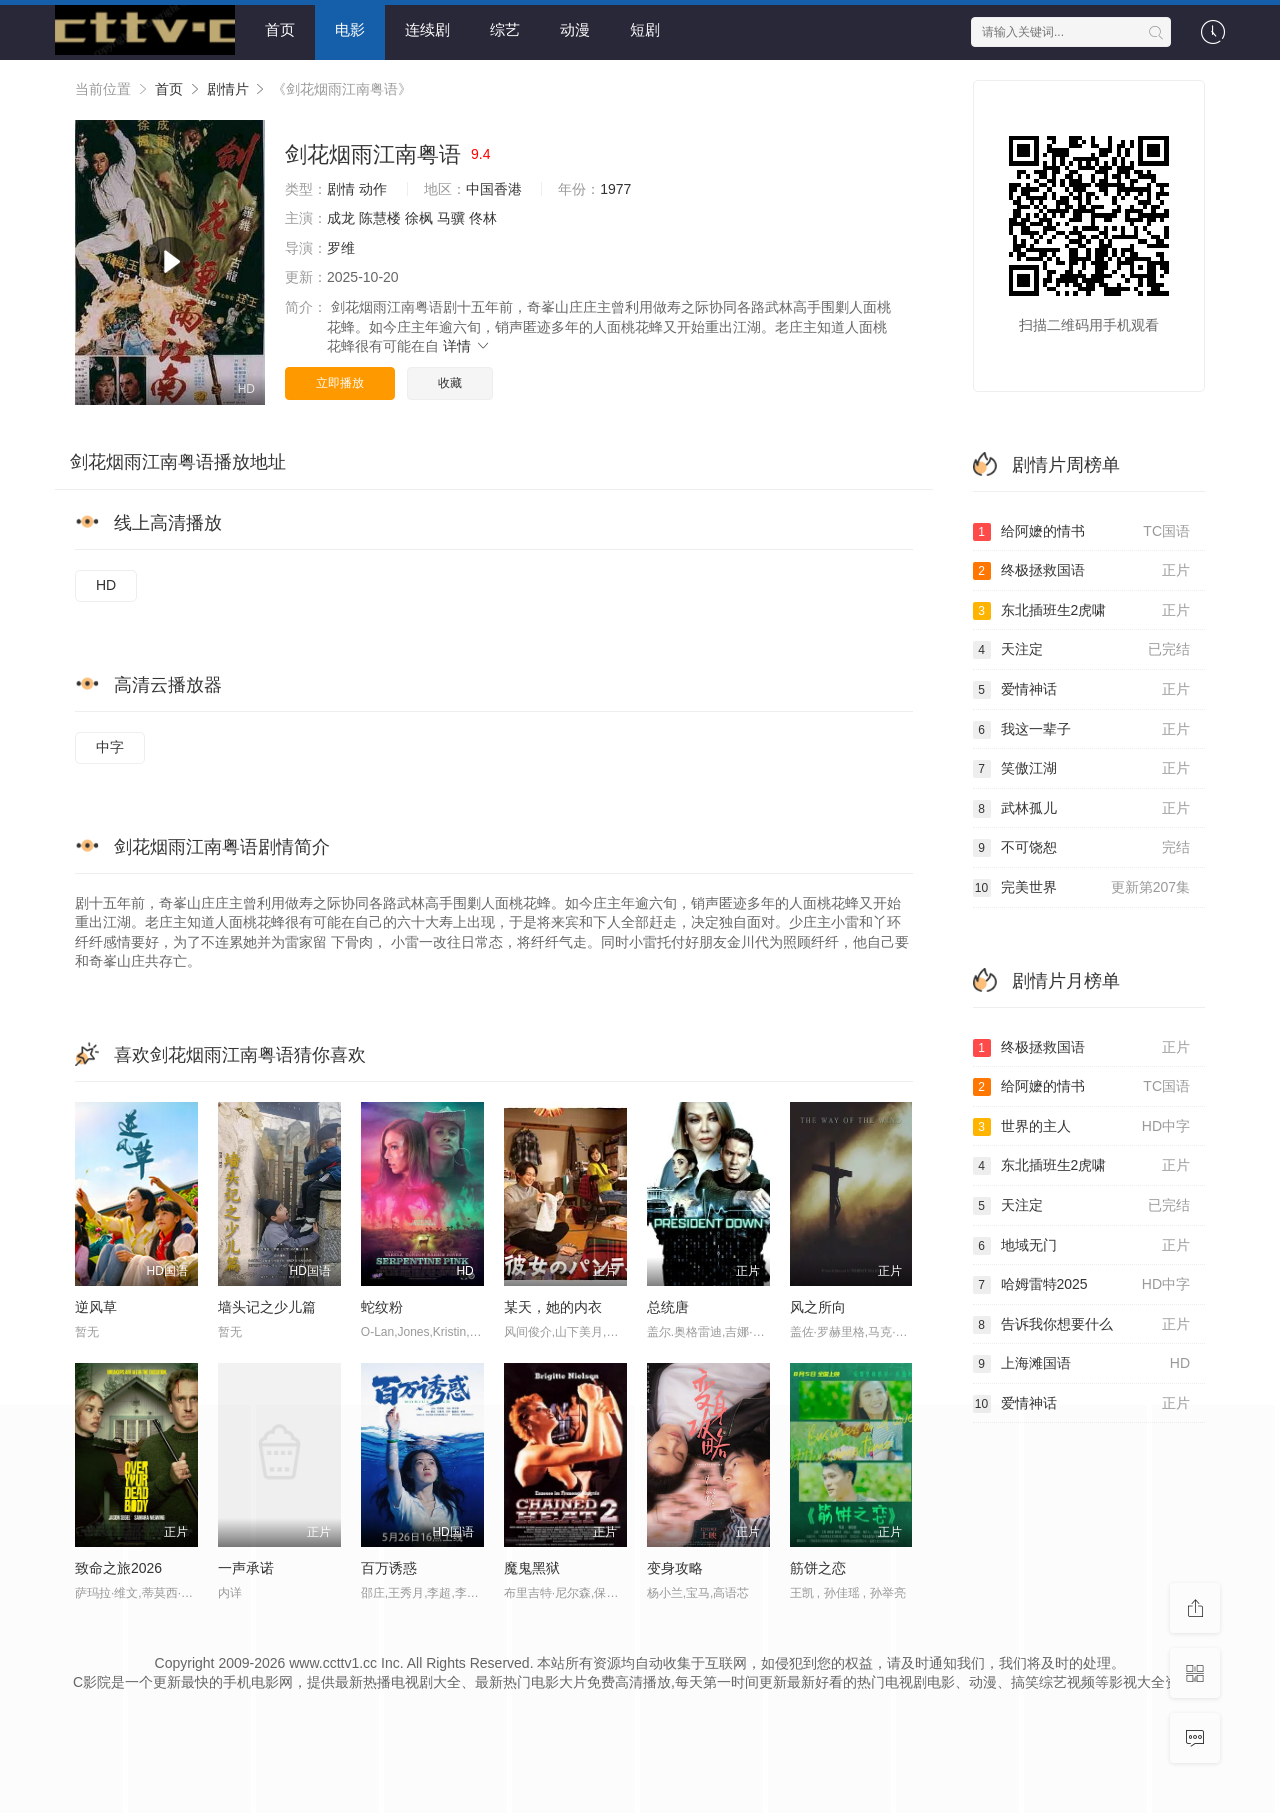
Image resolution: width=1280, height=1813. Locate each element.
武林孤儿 (1082, 809)
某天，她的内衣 (553, 1307)
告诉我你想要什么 (1082, 1325)
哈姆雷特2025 (1082, 1285)
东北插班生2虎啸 (1082, 611)
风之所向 (818, 1307)
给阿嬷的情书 (1082, 532)
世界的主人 (1082, 1127)
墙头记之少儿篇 (267, 1307)
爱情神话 (1082, 690)
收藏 (450, 383)
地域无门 (1082, 1246)
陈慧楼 (380, 218)
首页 (280, 29)
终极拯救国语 (1082, 571)
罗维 (341, 248)
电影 (350, 29)
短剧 (645, 29)
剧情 (341, 189)
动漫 (575, 29)
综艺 (505, 29)
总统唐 (668, 1307)
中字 (110, 747)
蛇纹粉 (382, 1307)
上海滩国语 (1082, 1364)
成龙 (341, 218)
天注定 (1082, 650)
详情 (467, 346)
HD (106, 585)
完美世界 (1082, 888)
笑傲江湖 (1082, 769)
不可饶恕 (1082, 848)
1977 (615, 189)
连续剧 (427, 29)
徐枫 (419, 218)
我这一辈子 (1082, 730)
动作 (373, 189)
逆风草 (96, 1307)
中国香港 (494, 189)
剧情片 (228, 89)
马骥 (451, 218)
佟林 (483, 218)
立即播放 (340, 383)
